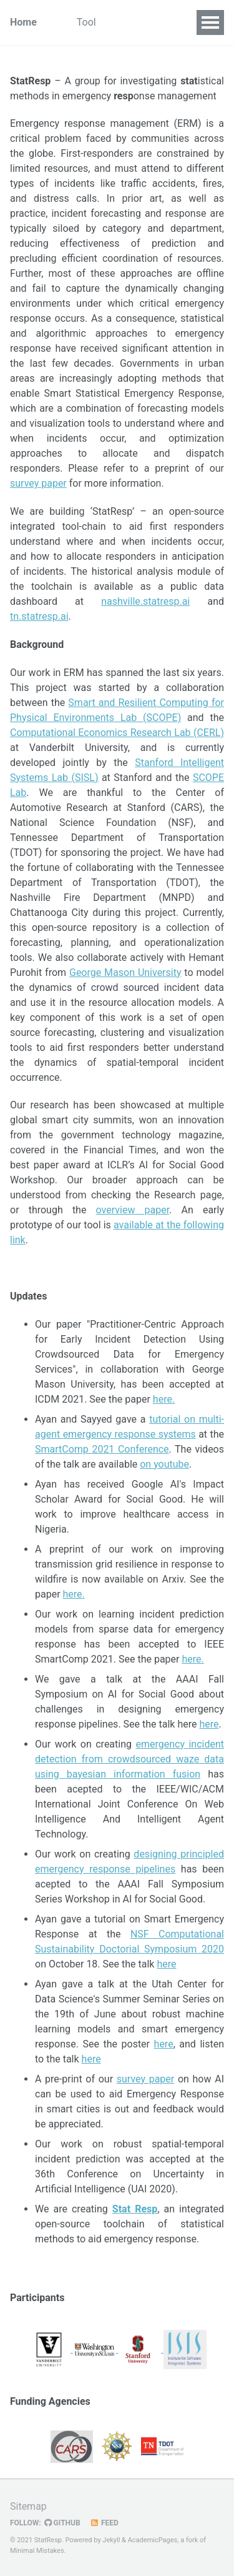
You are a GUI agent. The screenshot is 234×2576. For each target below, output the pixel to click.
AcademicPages (153, 2540)
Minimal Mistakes (37, 2551)
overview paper (133, 1210)
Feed (104, 2523)
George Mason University (125, 972)
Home (23, 22)
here (208, 1724)
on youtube (164, 1464)
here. (164, 1399)
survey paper (38, 483)
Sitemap (28, 2506)
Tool (86, 22)
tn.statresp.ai (39, 616)
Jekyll (111, 2540)
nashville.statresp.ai (145, 601)
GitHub (62, 2523)
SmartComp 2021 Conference (102, 1449)
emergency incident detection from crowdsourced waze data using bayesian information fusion (129, 1759)
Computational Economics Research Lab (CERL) (117, 732)
